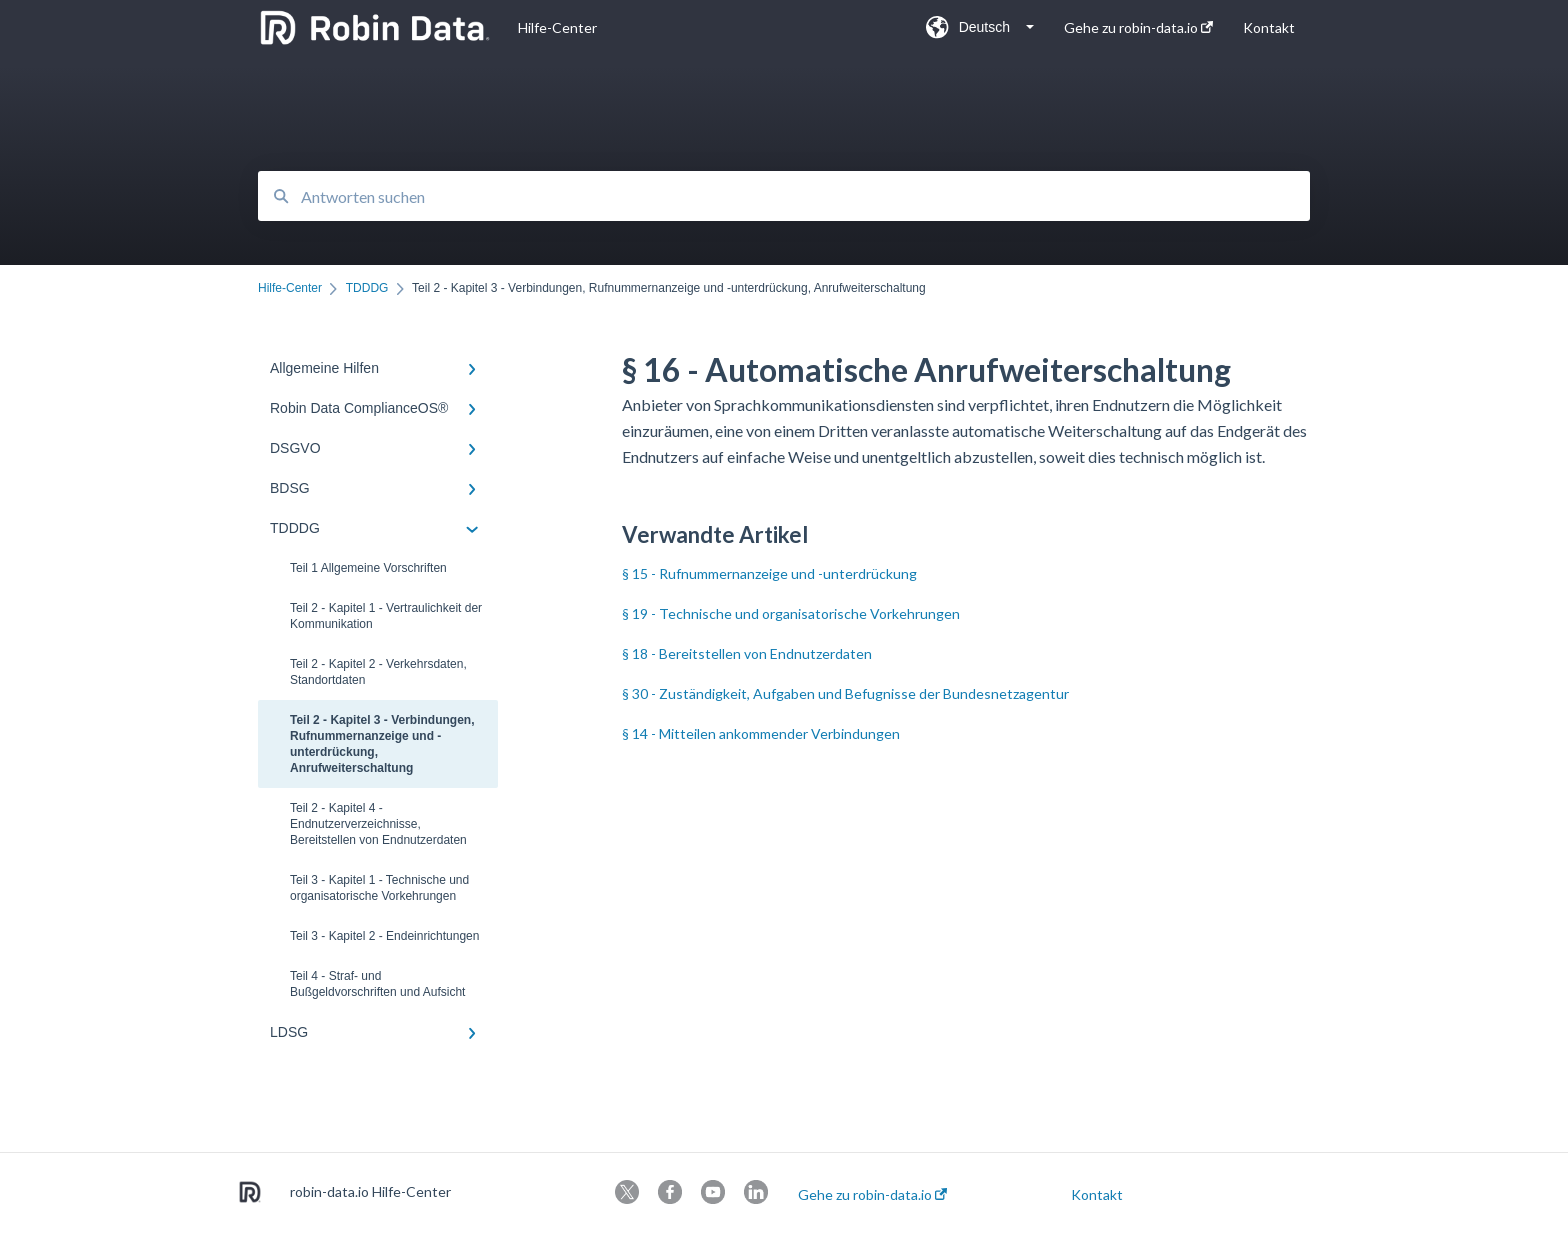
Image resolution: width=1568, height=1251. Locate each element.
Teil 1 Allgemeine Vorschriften (368, 568)
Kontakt (1097, 1195)
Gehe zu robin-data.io (872, 1195)
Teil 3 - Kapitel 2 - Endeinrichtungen (384, 936)
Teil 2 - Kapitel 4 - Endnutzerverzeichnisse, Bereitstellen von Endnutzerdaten (378, 824)
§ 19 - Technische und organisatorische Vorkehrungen (791, 613)
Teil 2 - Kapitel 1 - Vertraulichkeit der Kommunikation (386, 616)
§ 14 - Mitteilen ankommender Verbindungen (761, 733)
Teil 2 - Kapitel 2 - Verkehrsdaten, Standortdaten (378, 672)
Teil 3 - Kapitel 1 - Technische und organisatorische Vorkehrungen (379, 888)
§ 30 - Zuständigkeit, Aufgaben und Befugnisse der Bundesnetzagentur (845, 693)
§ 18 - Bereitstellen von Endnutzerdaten (747, 653)
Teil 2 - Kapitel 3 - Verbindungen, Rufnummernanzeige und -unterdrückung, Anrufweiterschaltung (382, 744)
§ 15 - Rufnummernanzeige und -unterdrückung (769, 573)
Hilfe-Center (557, 27)
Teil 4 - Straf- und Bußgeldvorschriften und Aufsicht (377, 984)
